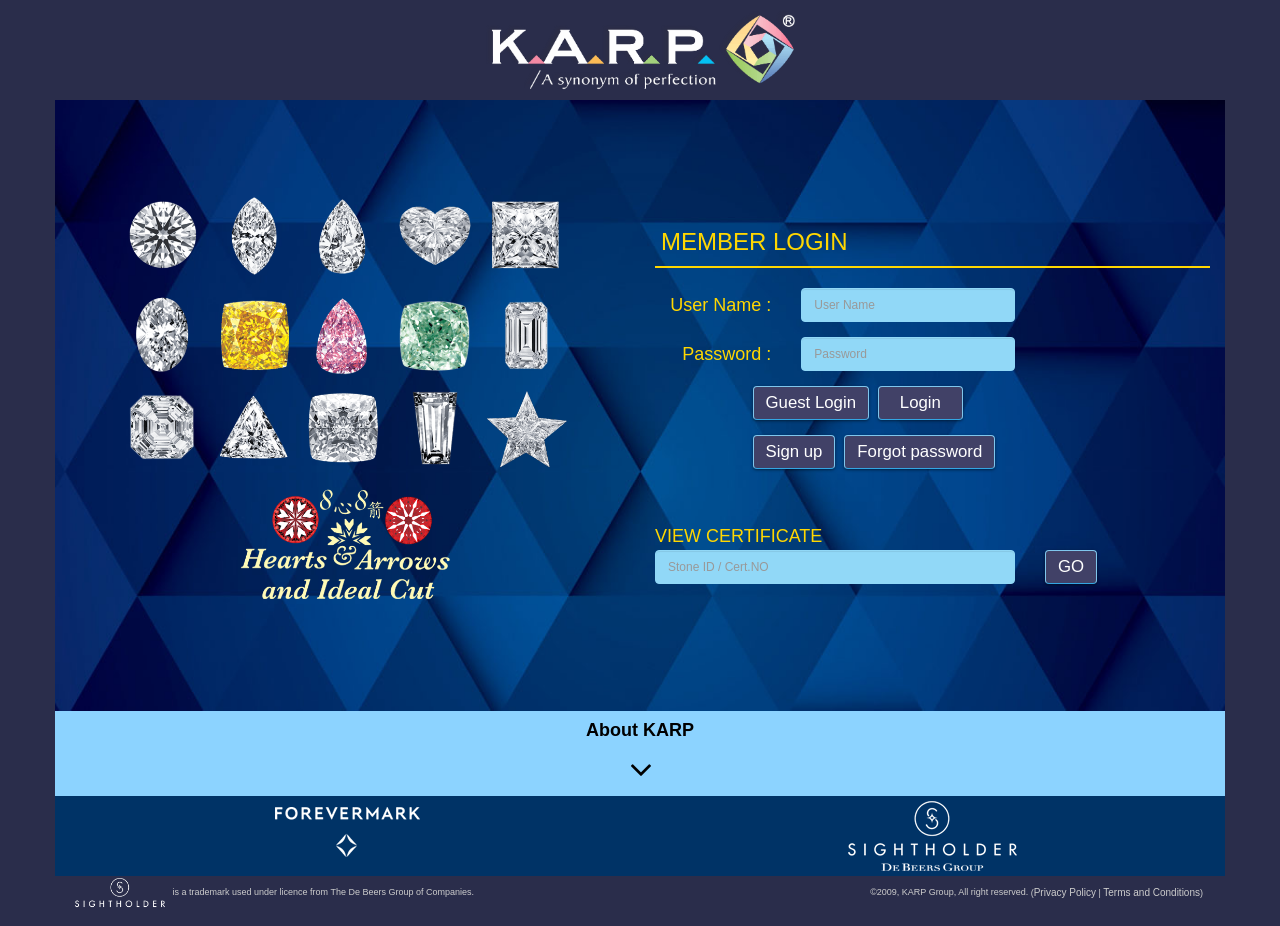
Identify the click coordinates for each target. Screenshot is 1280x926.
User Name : (720, 305)
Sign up (794, 451)
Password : (726, 354)
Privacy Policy (1065, 892)
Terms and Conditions (1151, 892)
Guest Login (811, 402)
